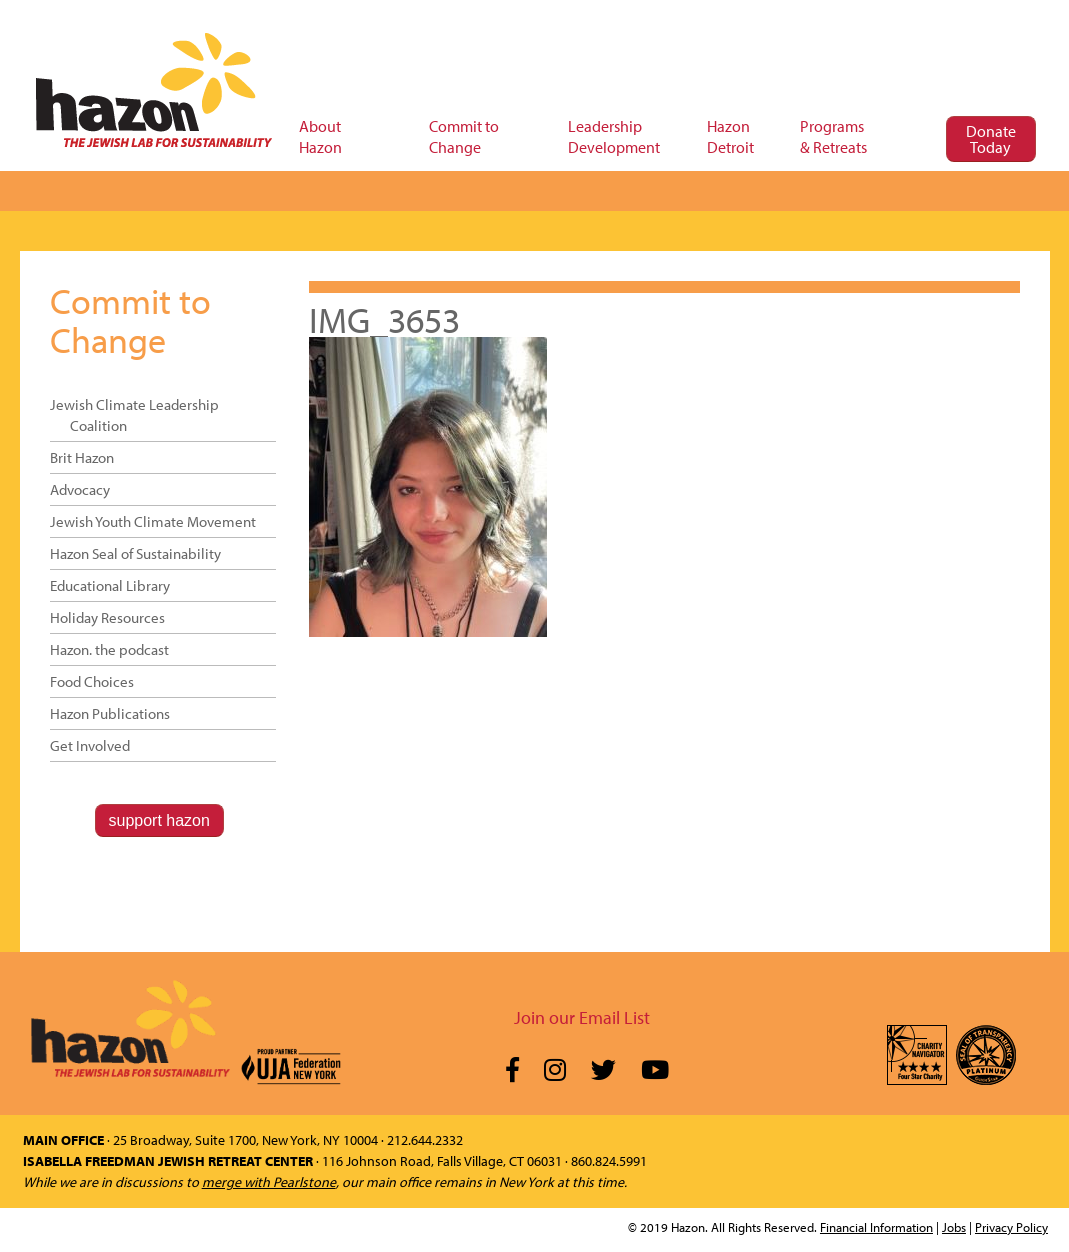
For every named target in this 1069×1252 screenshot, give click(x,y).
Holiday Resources (107, 617)
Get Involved (90, 745)
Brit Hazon (82, 457)
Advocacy (80, 489)
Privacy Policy (1011, 1227)
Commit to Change (130, 320)
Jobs (954, 1227)
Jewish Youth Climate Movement (153, 521)
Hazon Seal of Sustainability (135, 553)
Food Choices (92, 681)
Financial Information (876, 1227)
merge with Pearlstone (269, 1182)
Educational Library (110, 585)
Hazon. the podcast (109, 649)
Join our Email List (582, 1017)
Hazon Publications (110, 713)
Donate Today (991, 139)
